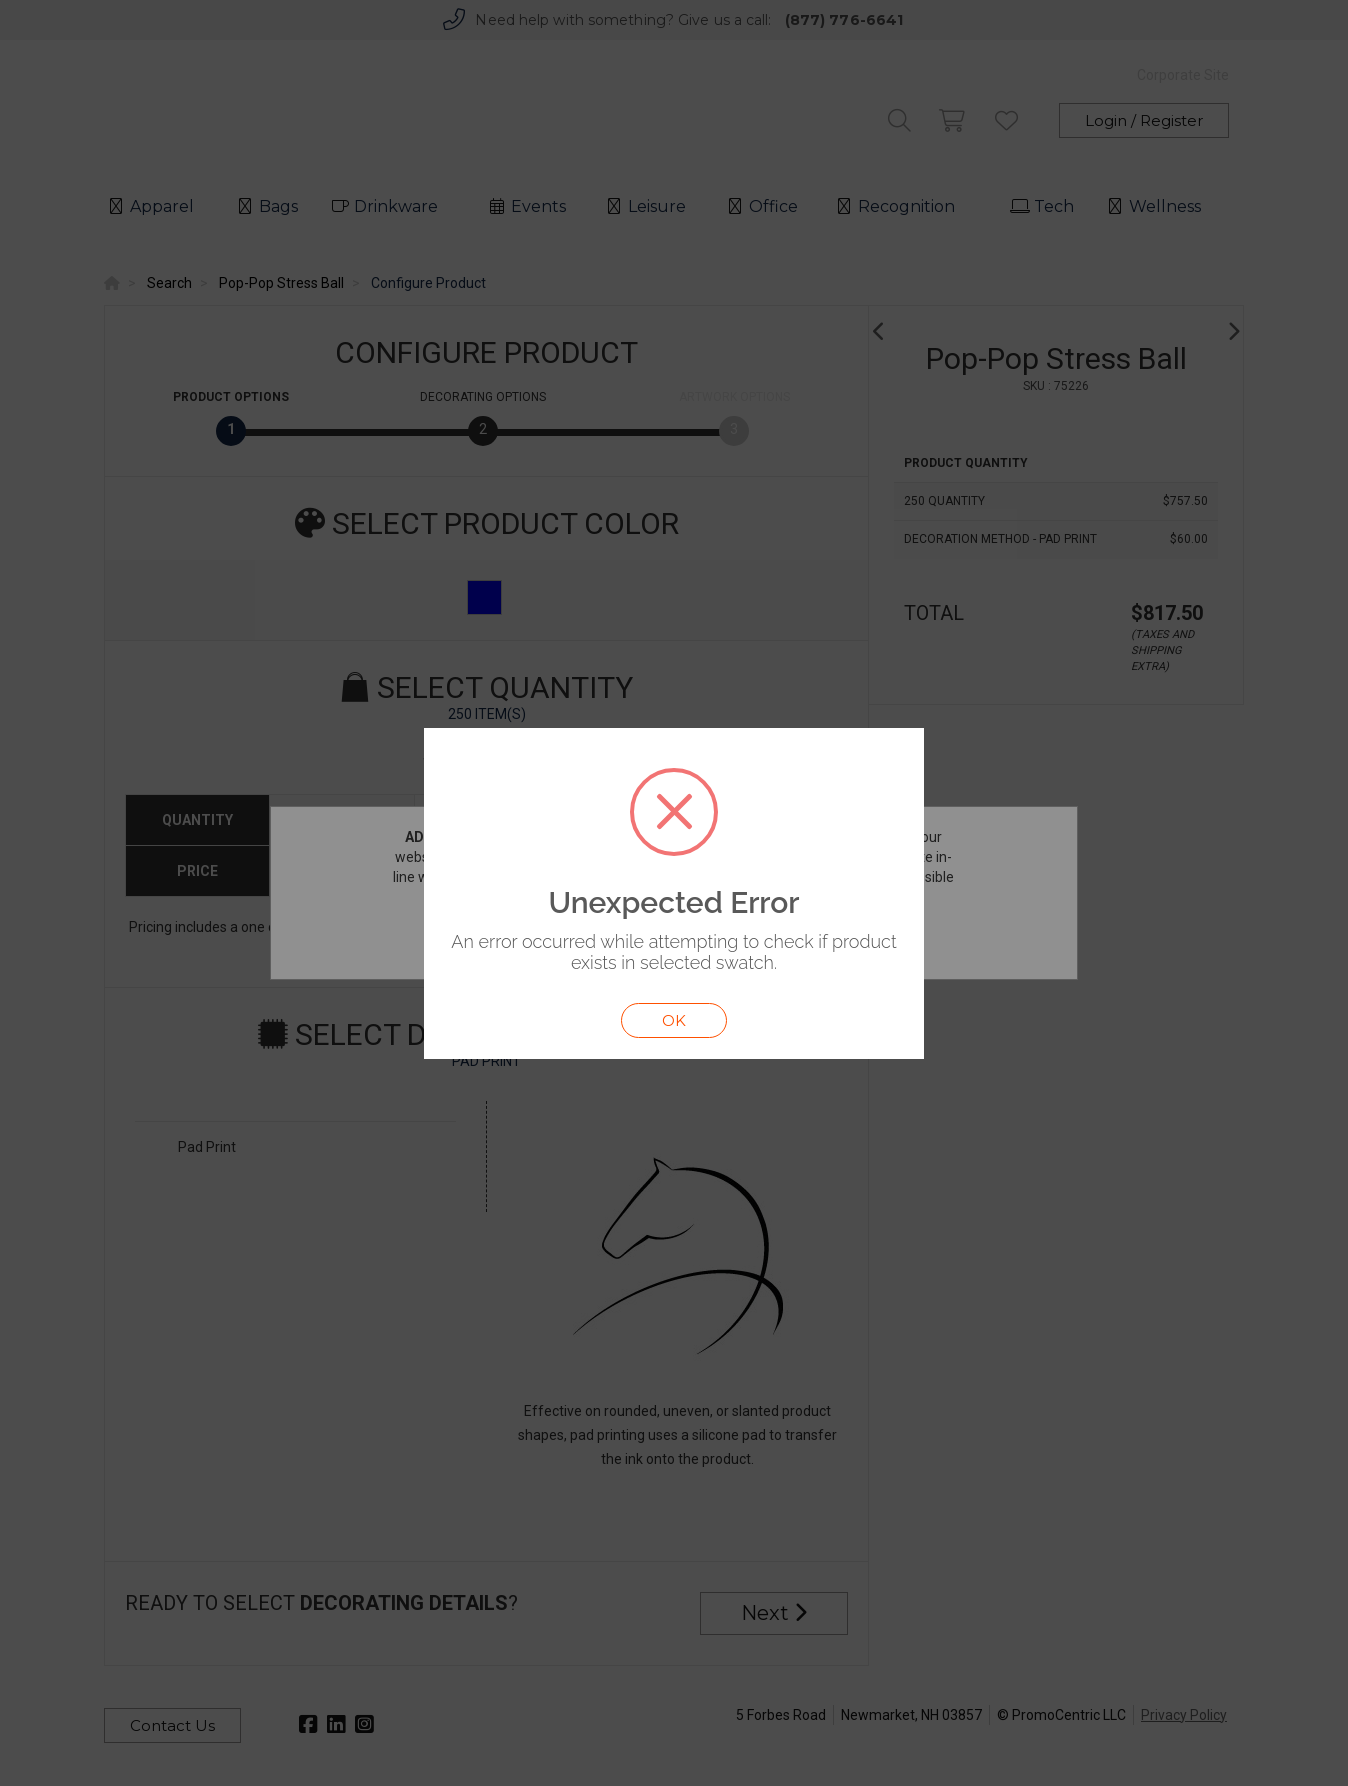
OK (674, 1020)
